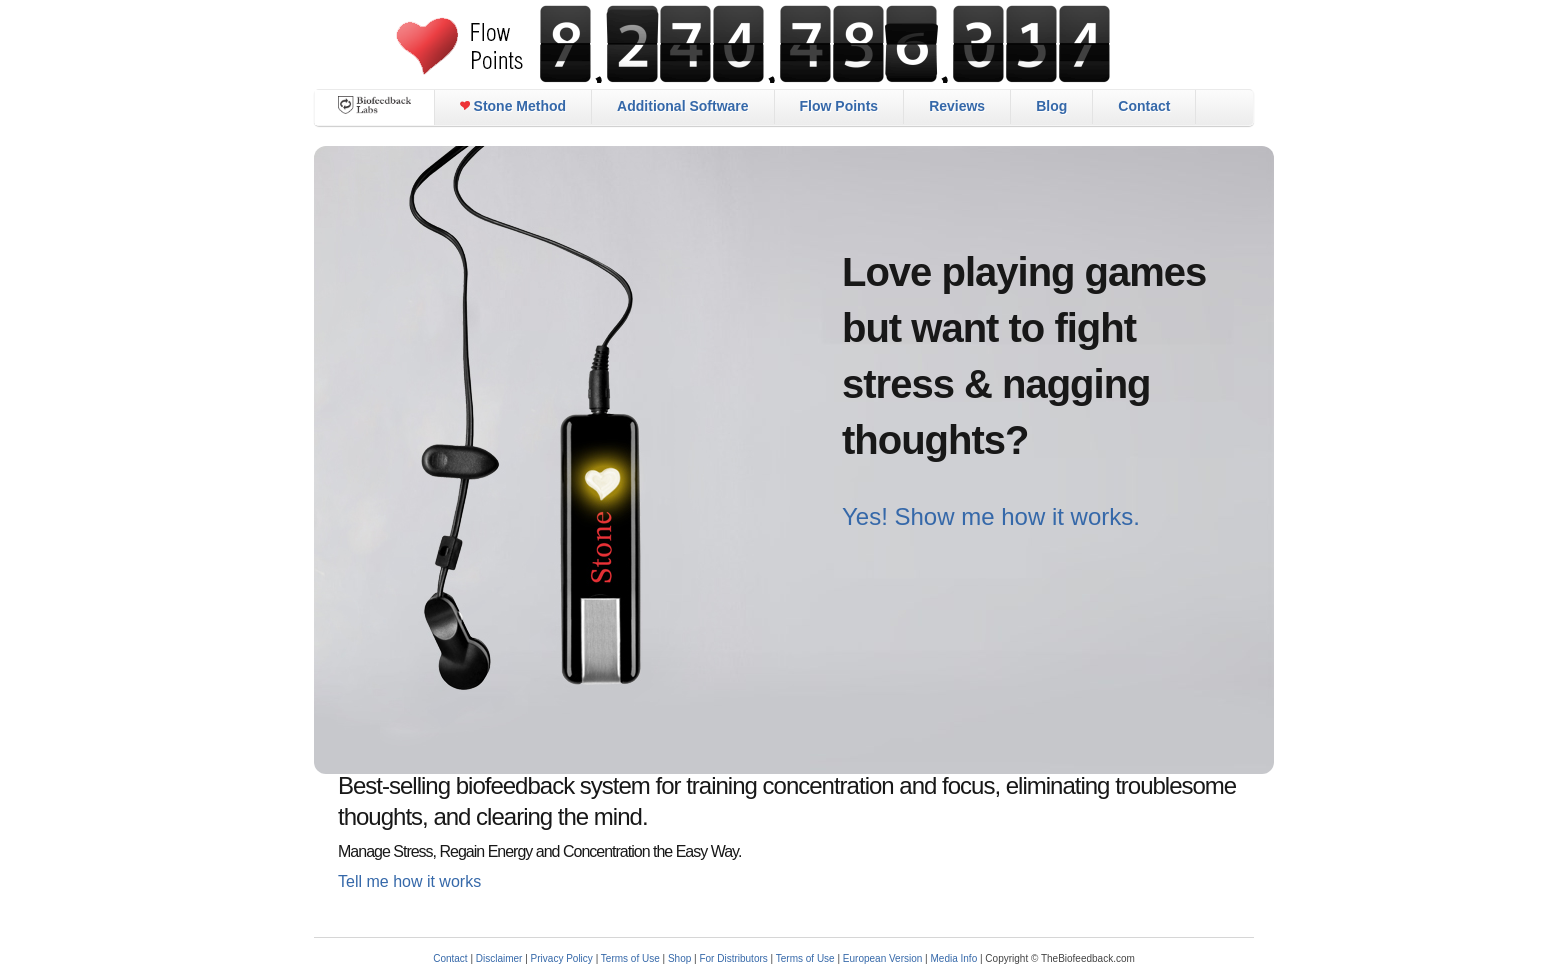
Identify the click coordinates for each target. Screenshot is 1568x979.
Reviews (957, 106)
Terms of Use (630, 958)
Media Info (954, 958)
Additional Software (682, 106)
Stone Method (513, 106)
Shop (679, 958)
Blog (1051, 106)
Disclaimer (499, 958)
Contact (1144, 106)
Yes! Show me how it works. (991, 516)
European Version (883, 958)
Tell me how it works (409, 881)
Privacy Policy (562, 958)
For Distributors (733, 958)
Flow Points (839, 106)
